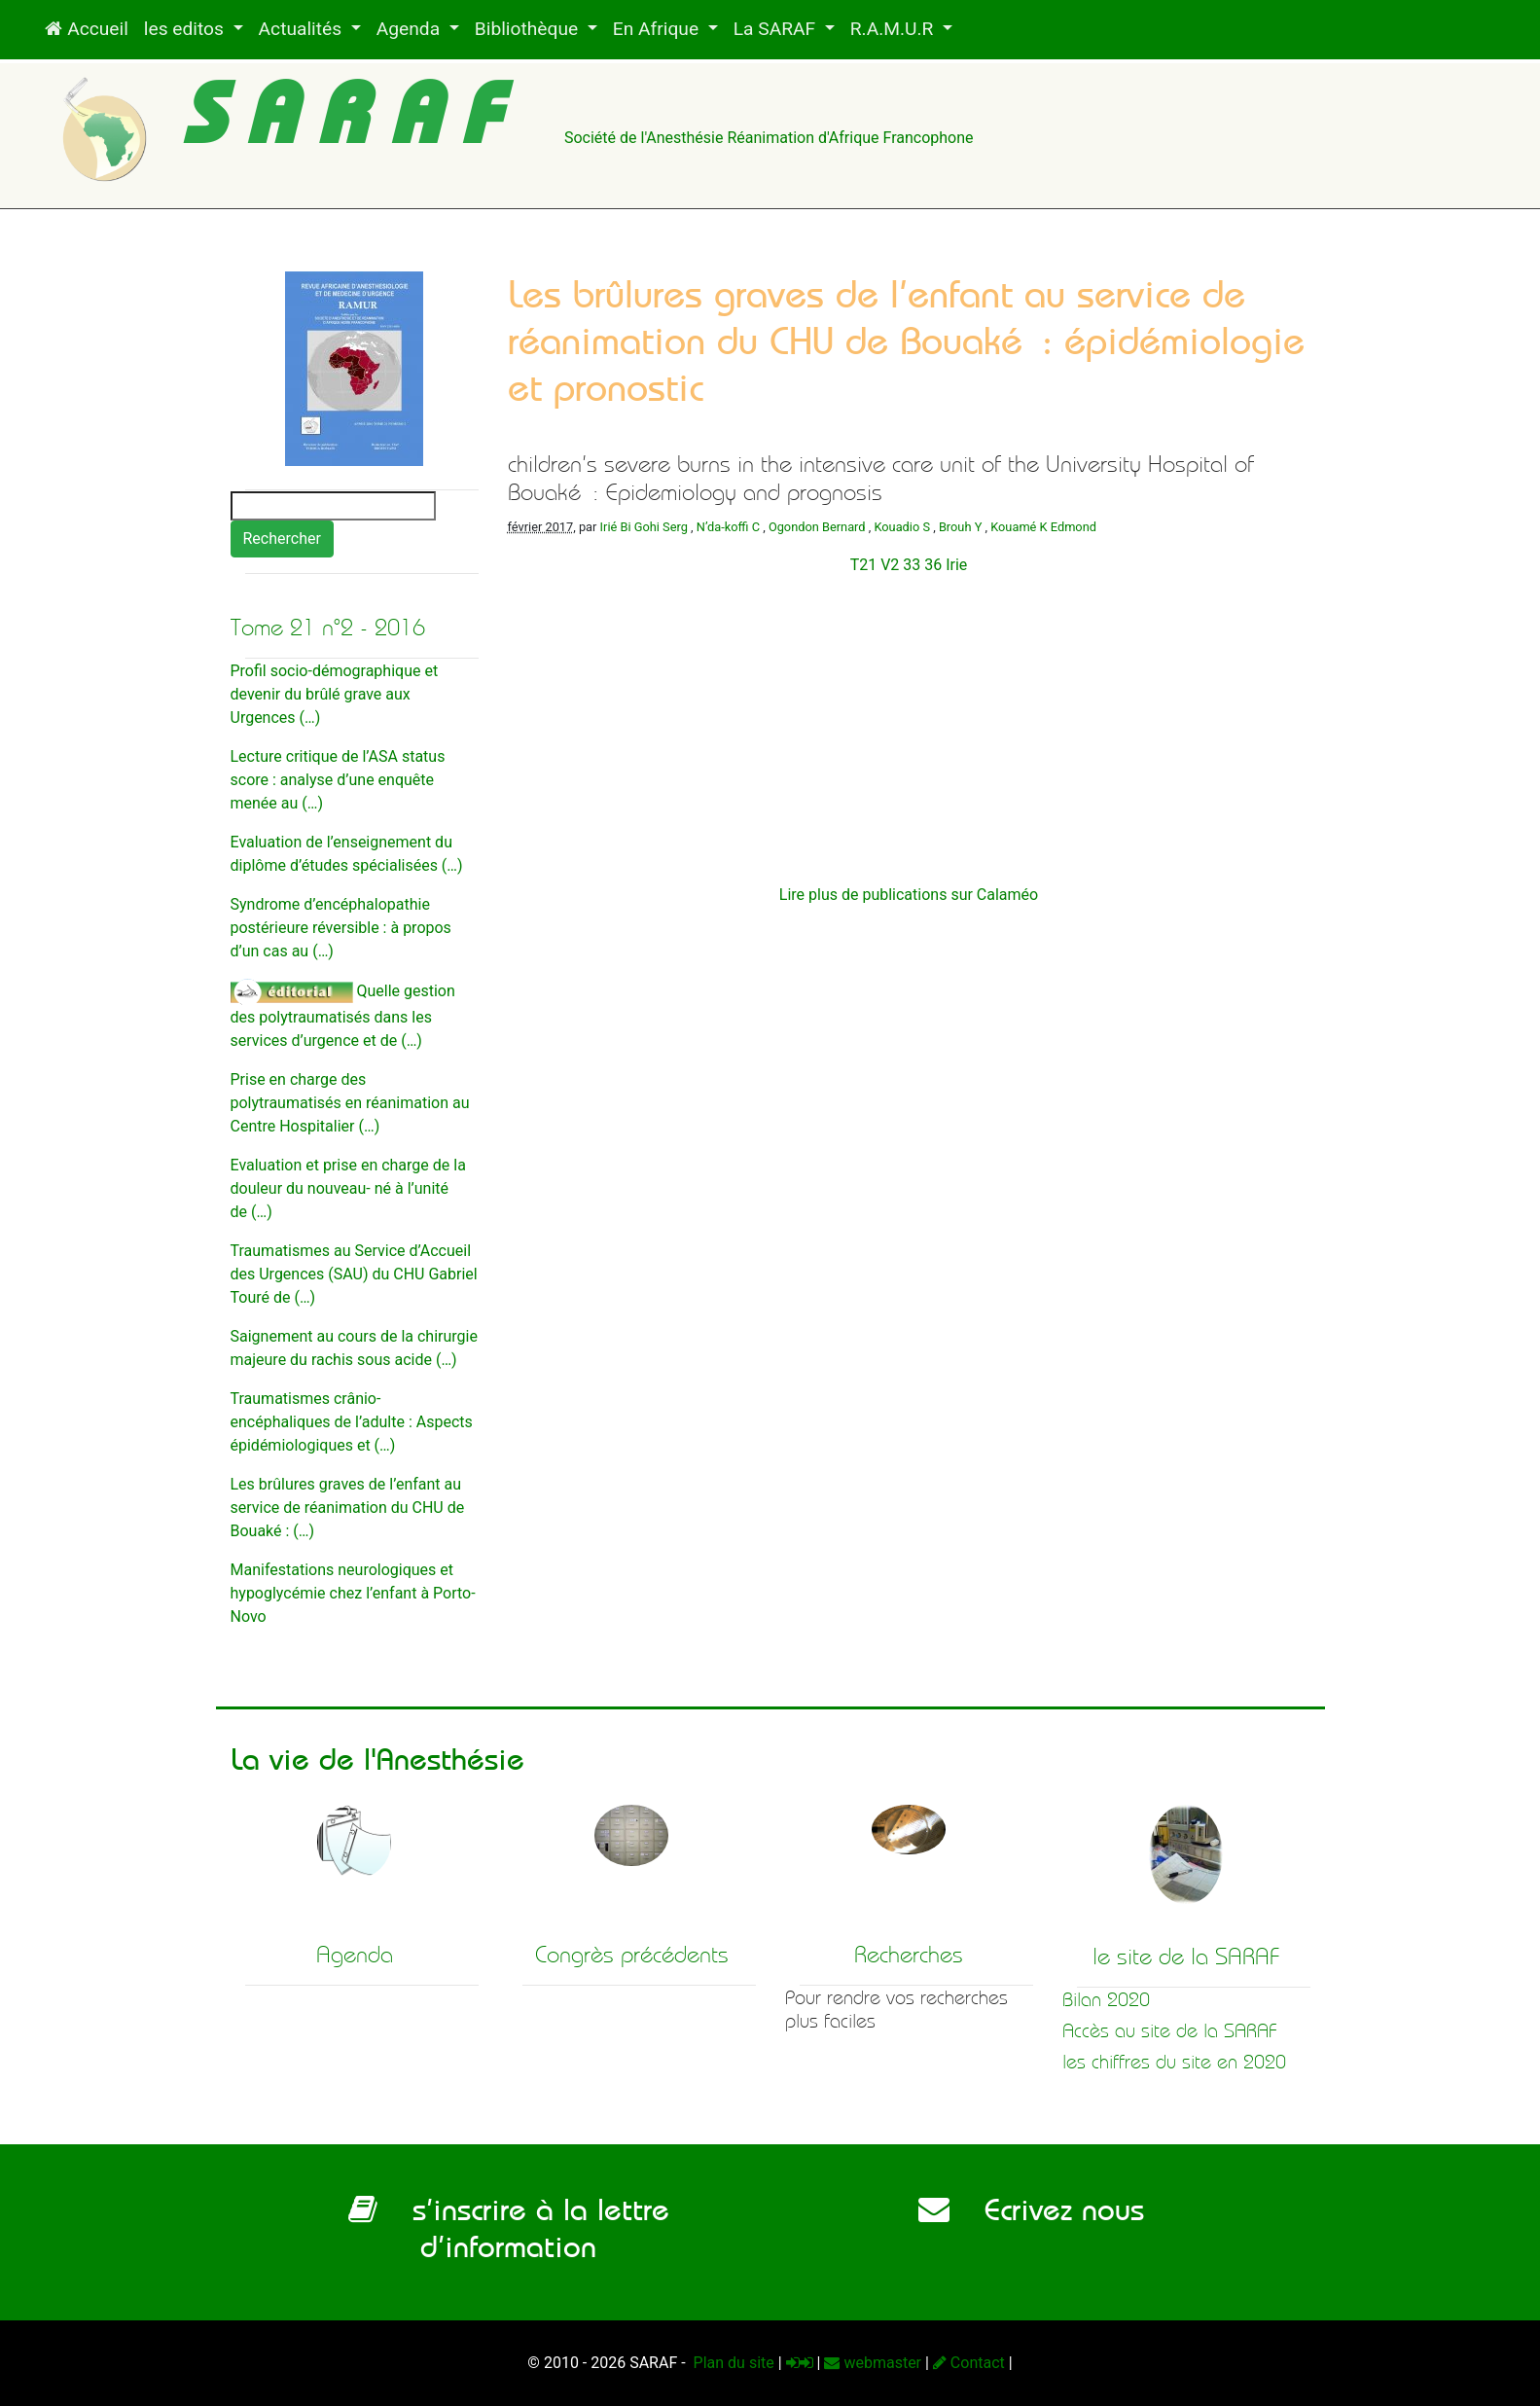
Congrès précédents (632, 1954)
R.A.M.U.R (894, 29)
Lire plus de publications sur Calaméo (908, 894)
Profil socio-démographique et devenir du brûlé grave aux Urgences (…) (335, 694)
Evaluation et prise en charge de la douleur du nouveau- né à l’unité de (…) (348, 1188)
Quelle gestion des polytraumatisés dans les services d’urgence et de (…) (343, 1016)
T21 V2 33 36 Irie (909, 565)
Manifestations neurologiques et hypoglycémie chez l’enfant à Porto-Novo (353, 1593)
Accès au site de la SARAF (1169, 2031)
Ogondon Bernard (817, 527)
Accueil (86, 29)
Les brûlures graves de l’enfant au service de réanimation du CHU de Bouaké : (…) (348, 1507)
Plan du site (732, 2362)
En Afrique (658, 29)
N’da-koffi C (728, 527)
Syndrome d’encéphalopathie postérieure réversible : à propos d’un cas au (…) (341, 927)
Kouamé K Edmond (1043, 527)
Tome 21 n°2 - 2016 (328, 627)
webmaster (872, 2362)
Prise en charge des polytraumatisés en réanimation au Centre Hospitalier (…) (350, 1102)
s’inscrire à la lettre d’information (508, 2228)
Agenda (410, 29)
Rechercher (282, 538)
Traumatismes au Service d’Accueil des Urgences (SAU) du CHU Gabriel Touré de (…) (354, 1274)
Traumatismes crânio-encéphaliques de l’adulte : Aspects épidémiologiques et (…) (352, 1421)
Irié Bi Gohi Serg (644, 527)
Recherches (908, 1954)
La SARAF (777, 29)
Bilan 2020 (1106, 2000)
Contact (969, 2362)
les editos (186, 29)
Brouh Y (960, 527)
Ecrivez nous (1031, 2209)
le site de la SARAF (1186, 1956)
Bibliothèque (529, 29)
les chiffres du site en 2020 (1174, 2062)
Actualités (302, 29)
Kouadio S (902, 527)
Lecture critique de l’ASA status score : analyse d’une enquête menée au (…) (338, 779)
